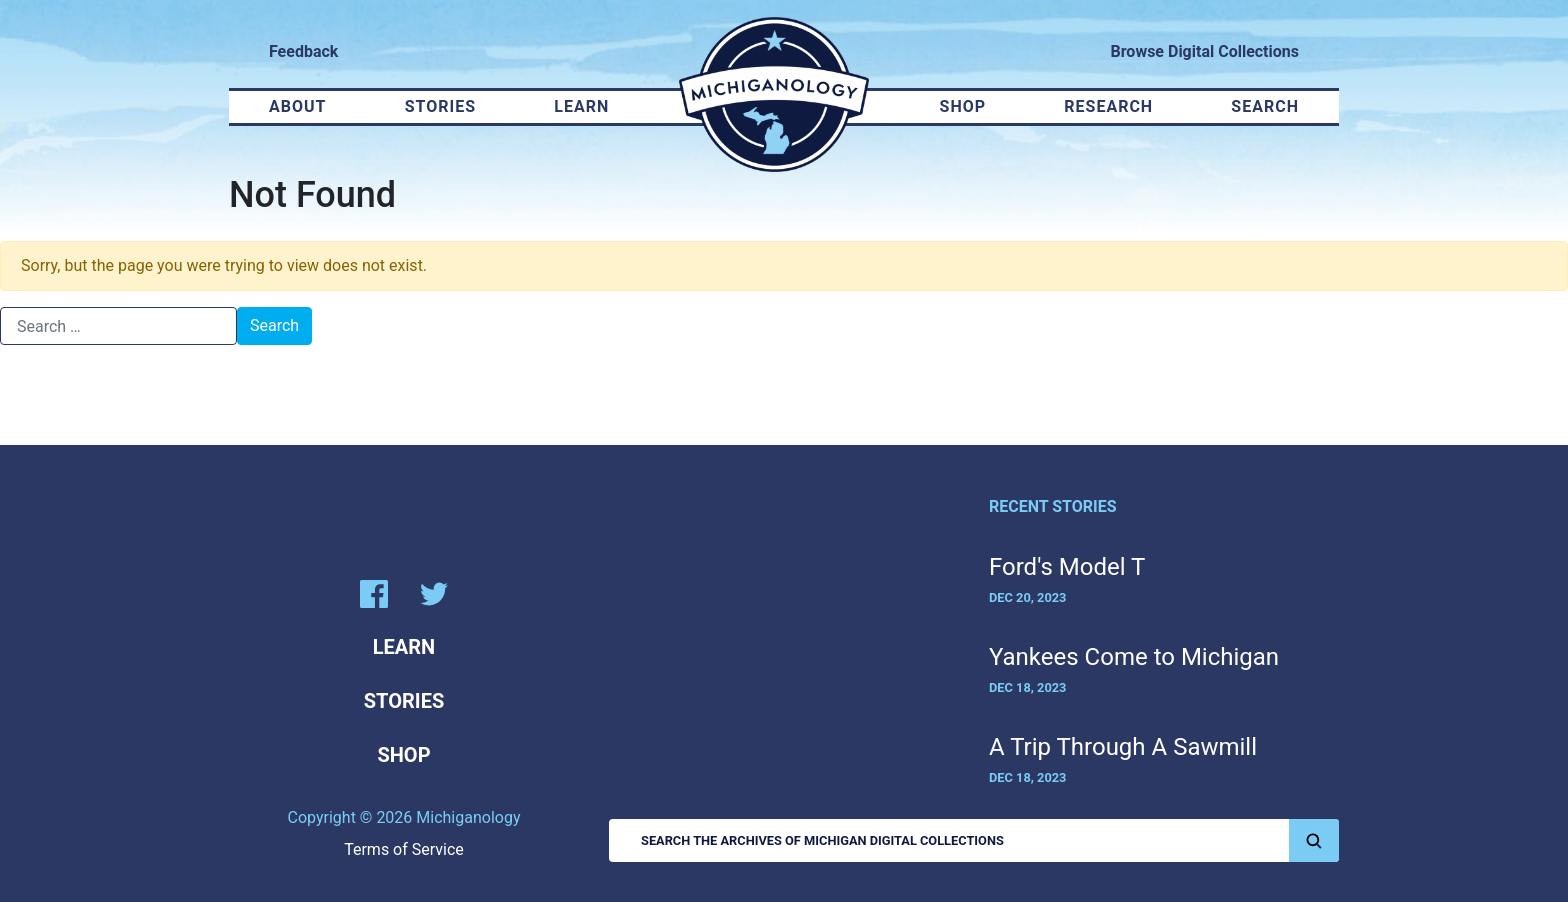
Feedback (303, 51)
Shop (963, 106)
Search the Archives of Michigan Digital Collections (990, 840)
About (297, 106)
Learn (581, 106)
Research (1108, 106)
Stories (440, 106)
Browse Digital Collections (1205, 51)
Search (1265, 106)
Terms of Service (404, 849)
